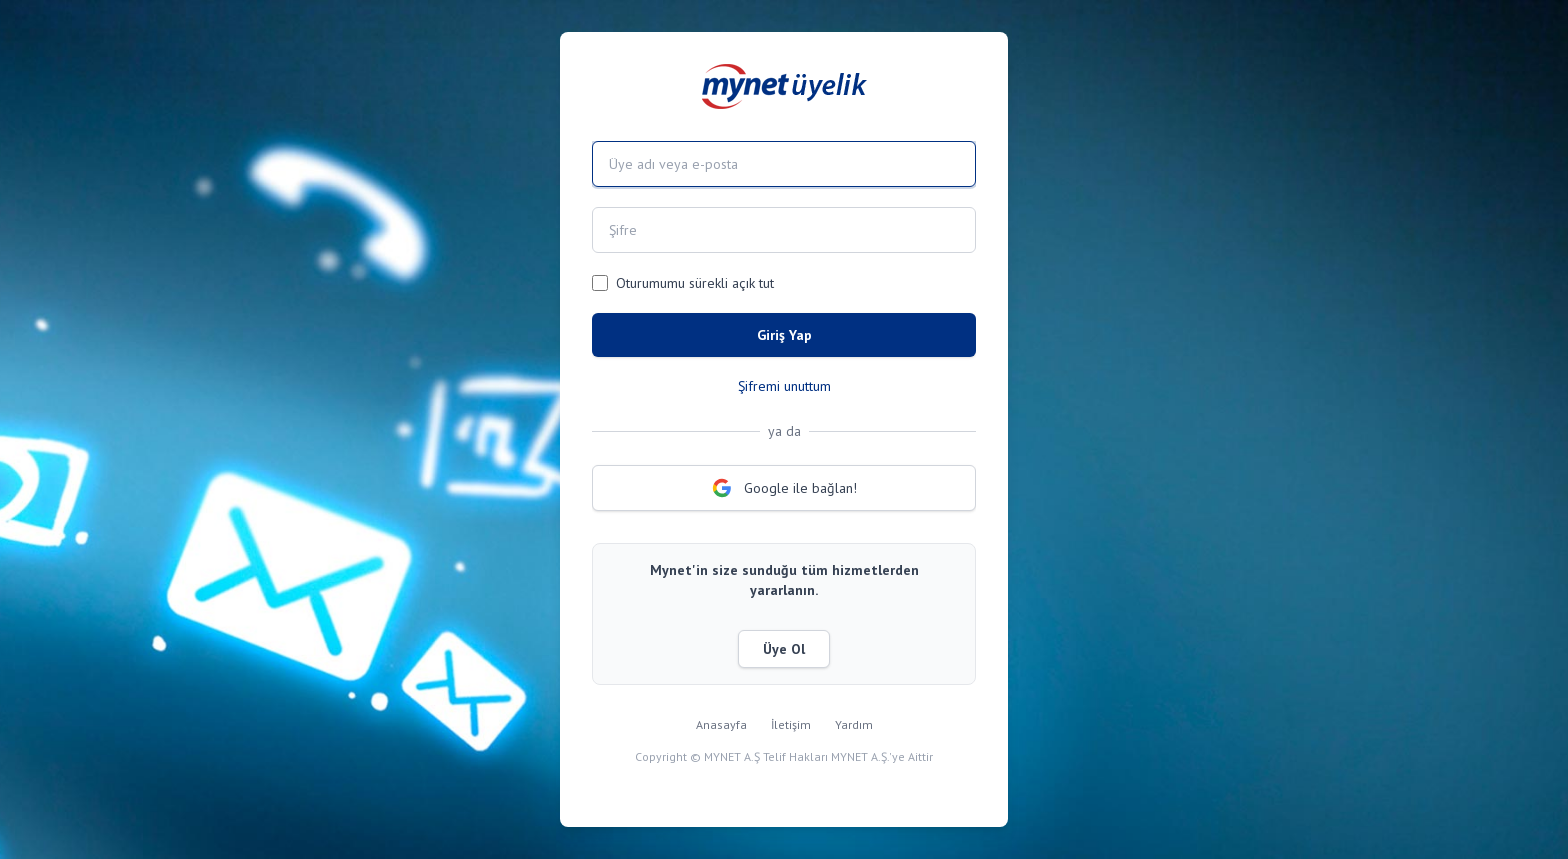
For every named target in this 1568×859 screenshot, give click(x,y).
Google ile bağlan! (784, 488)
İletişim (791, 724)
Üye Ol (784, 649)
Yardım (854, 724)
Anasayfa (721, 724)
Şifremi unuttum (784, 386)
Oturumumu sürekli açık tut (695, 283)
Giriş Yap (784, 335)
